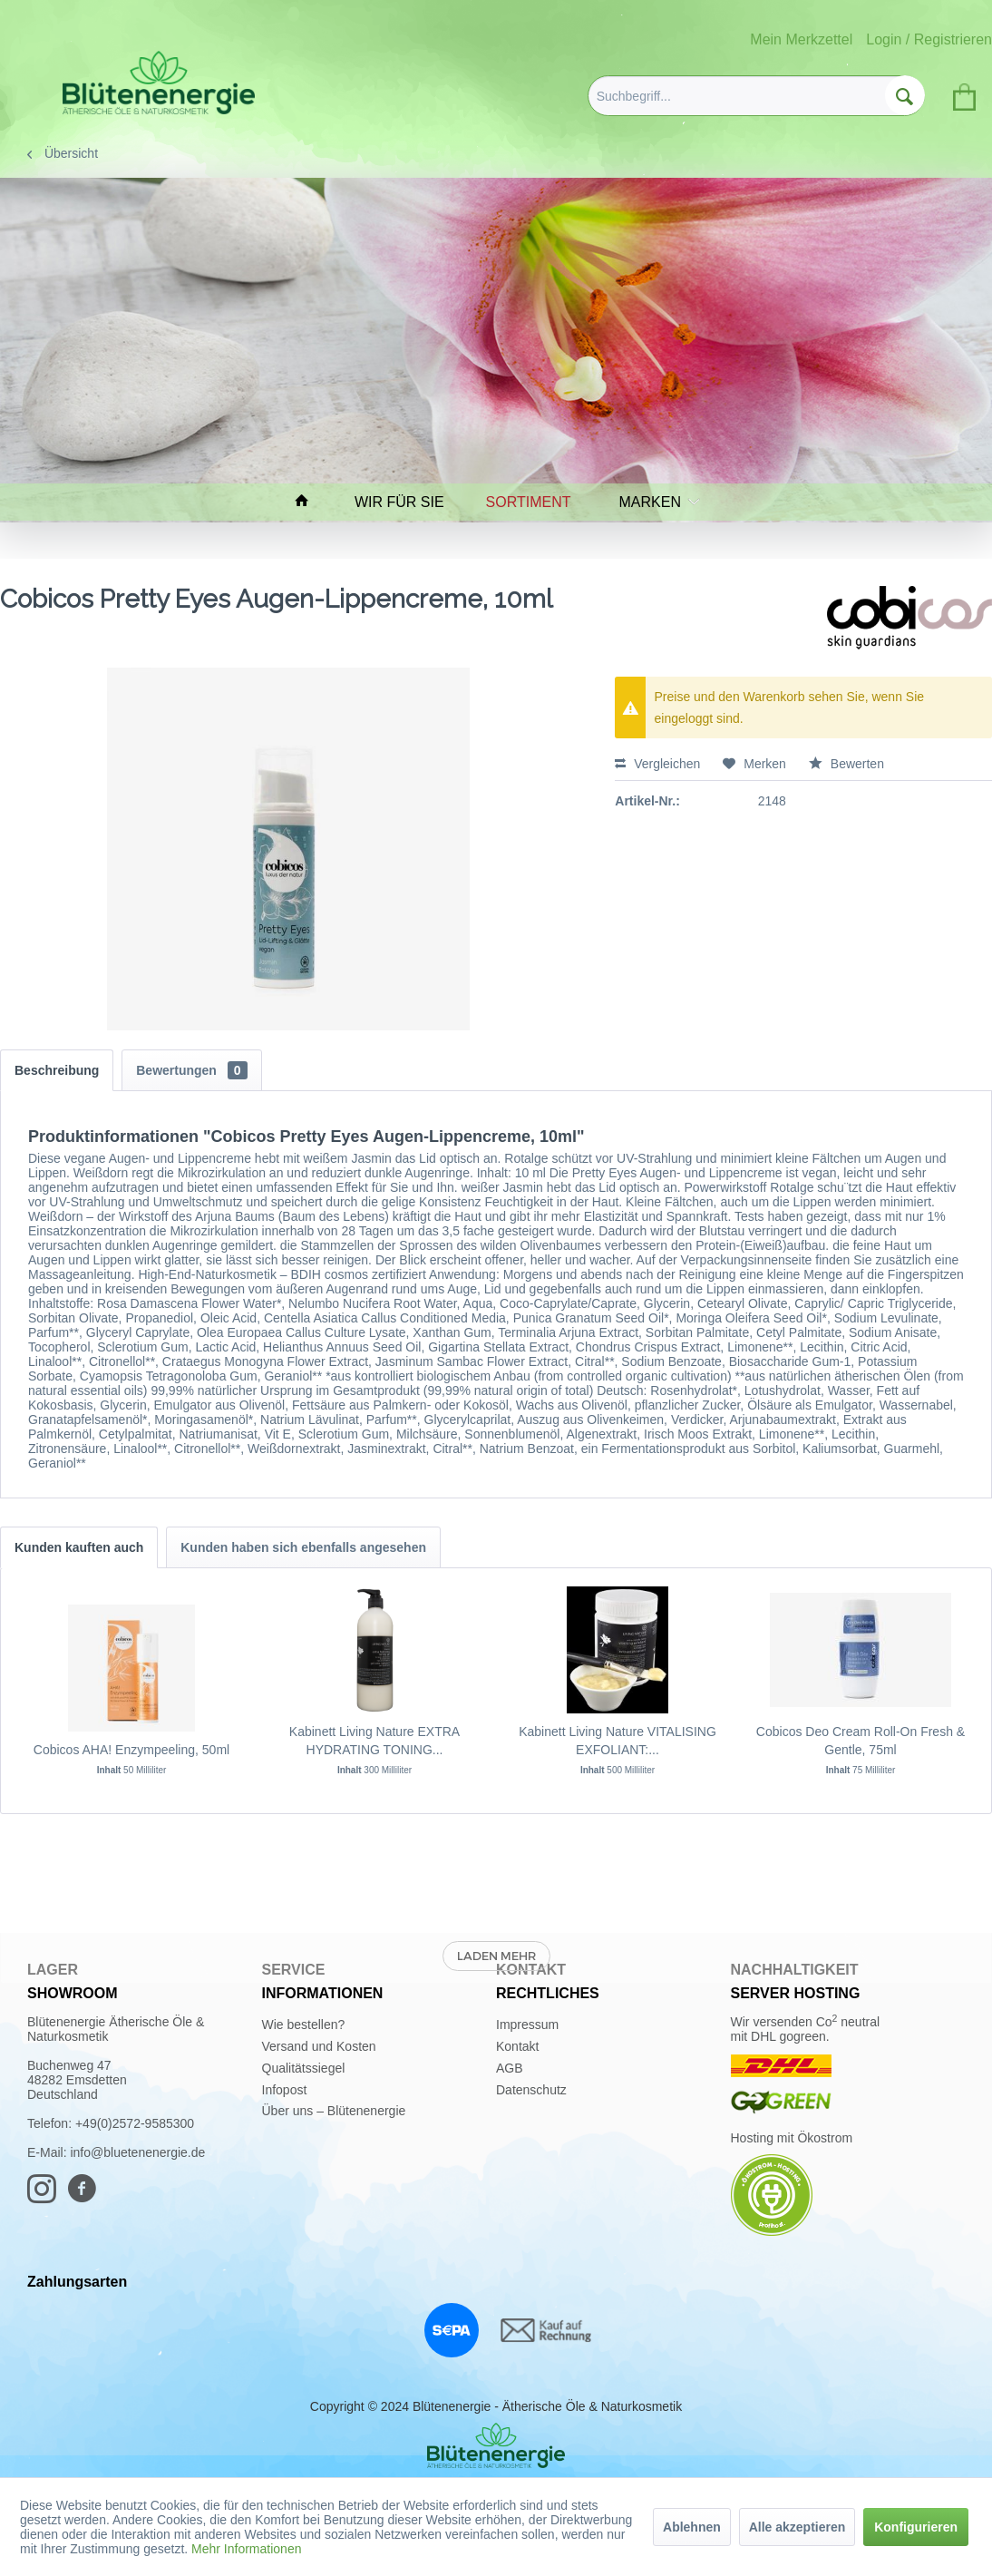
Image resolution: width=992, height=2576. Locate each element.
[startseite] (310, 502)
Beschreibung (57, 1070)
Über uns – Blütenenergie (334, 2110)
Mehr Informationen (246, 2549)
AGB (509, 2068)
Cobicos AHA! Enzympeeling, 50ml (131, 1749)
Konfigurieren (916, 2527)
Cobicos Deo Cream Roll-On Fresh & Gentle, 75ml (860, 1740)
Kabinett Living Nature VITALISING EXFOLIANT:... (617, 1740)
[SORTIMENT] (536, 502)
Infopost (284, 2090)
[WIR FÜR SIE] (407, 502)
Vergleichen (657, 763)
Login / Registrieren (929, 39)
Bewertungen (191, 1070)
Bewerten (846, 763)
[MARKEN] (655, 502)
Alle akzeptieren (797, 2527)
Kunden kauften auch (79, 1547)
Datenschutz (531, 2090)
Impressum (527, 2024)
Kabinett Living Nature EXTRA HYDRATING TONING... (374, 1740)
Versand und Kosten (319, 2046)
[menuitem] (756, 95)
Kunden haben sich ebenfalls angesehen (303, 1547)
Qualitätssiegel (303, 2068)
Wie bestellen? (303, 2024)
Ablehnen (692, 2527)
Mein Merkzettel (801, 39)
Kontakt (517, 2046)
